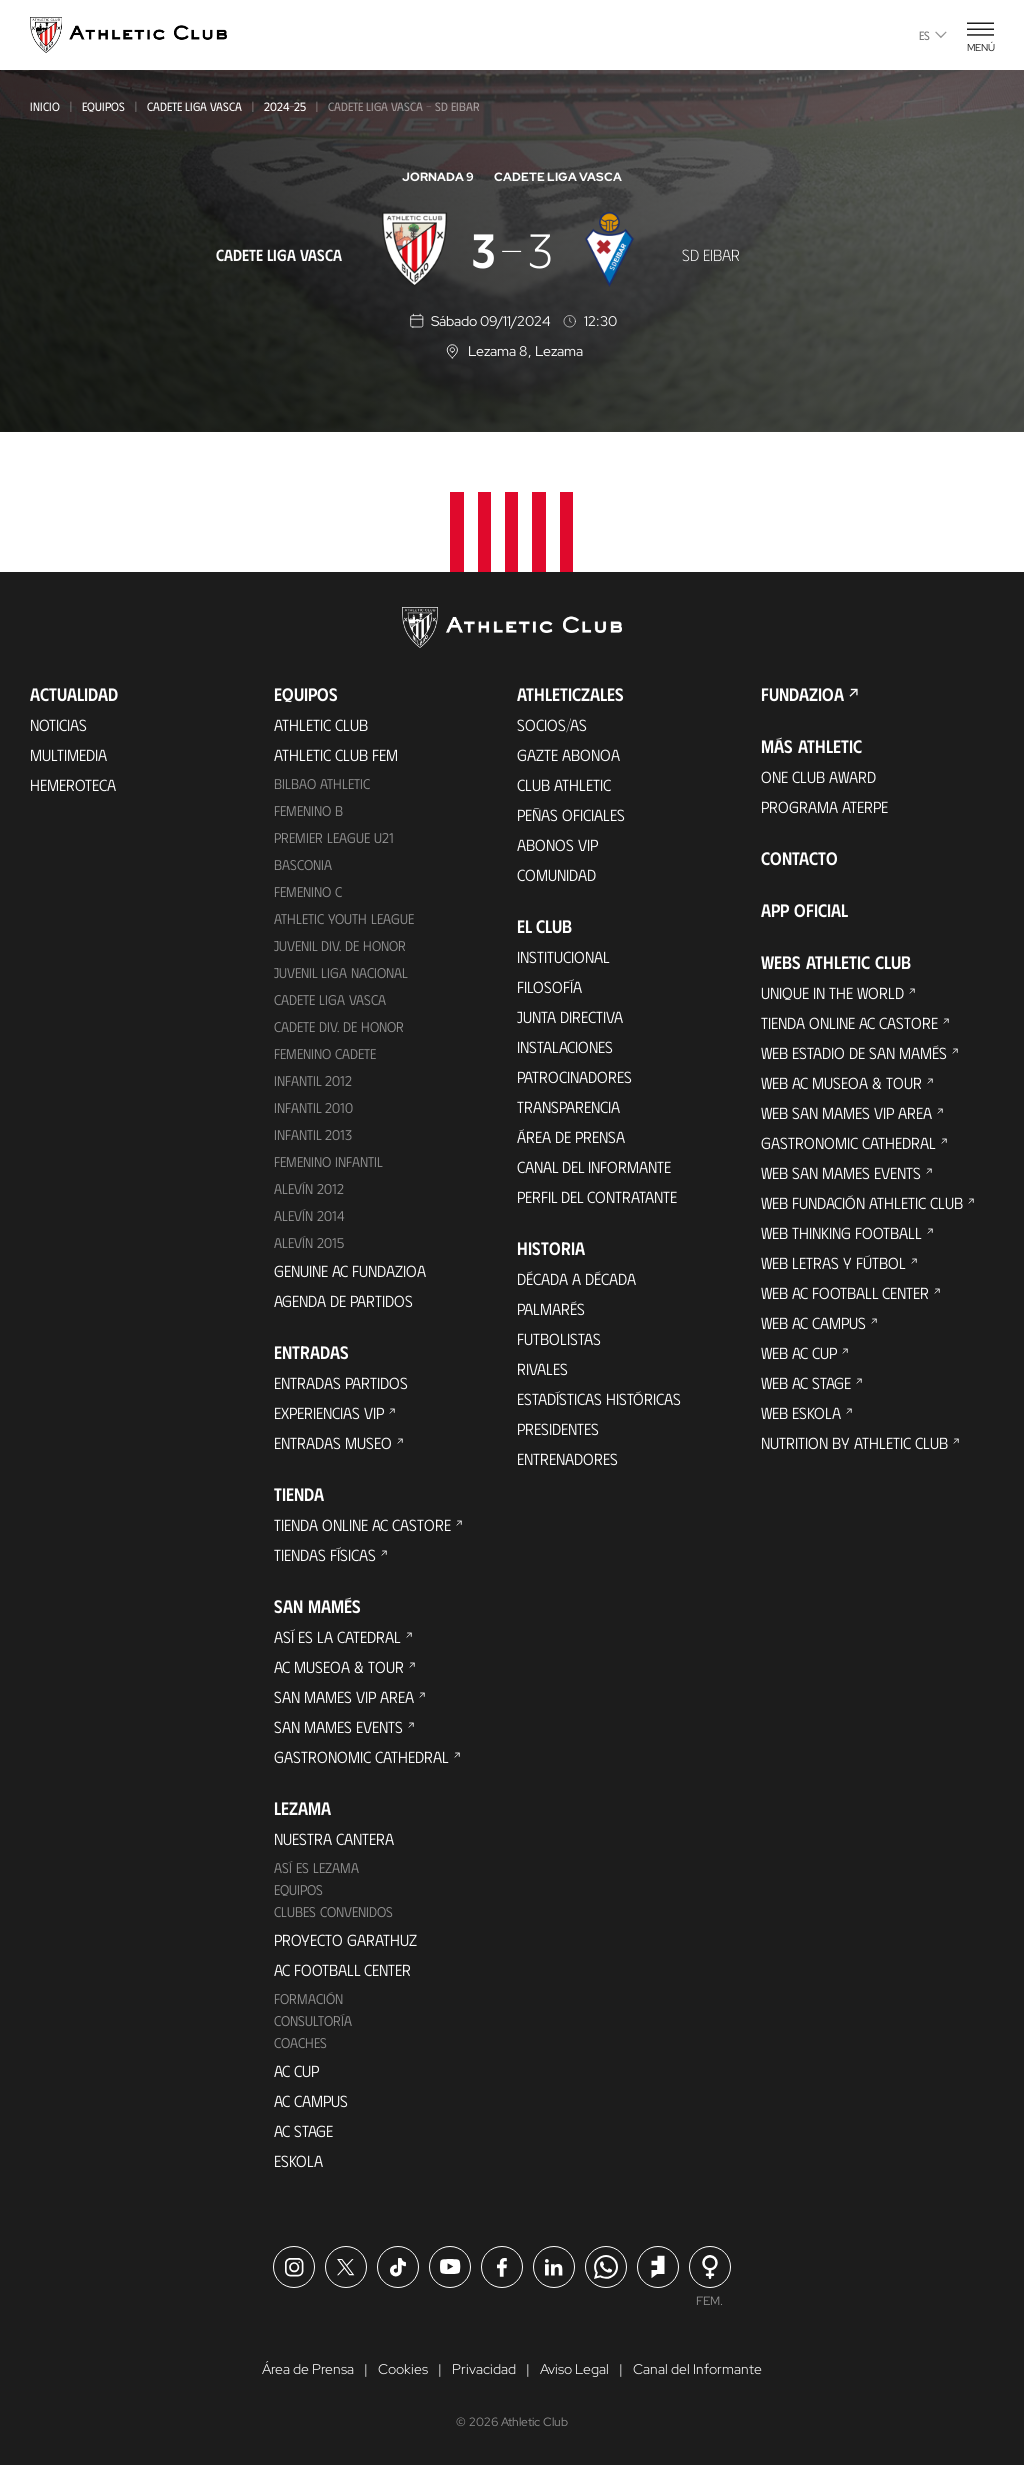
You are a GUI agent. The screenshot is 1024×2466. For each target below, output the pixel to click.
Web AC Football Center (845, 1292)
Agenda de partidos (343, 1300)
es (933, 35)
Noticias (58, 724)
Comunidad (556, 874)
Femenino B (308, 810)
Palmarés (551, 1308)
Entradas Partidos (341, 1382)
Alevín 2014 (309, 1215)
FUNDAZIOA (802, 694)
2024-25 (285, 106)
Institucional (563, 956)
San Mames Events (338, 1726)
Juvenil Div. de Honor (340, 945)
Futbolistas (559, 1338)
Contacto (799, 858)
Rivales (542, 1368)
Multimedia (68, 754)
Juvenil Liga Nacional (341, 972)
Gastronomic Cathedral (361, 1756)
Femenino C (308, 891)
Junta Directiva (570, 1016)
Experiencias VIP (329, 1412)
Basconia (303, 864)
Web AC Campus (813, 1322)
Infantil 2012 (313, 1080)
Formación (308, 1998)
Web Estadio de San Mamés (854, 1052)
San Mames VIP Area (344, 1696)
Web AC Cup (799, 1352)
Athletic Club (321, 724)
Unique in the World (832, 992)
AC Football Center (342, 1969)
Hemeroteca (73, 784)
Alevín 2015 (309, 1242)
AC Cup (296, 2070)
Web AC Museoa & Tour (841, 1082)
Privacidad (484, 2370)
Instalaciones (565, 1046)
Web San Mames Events (841, 1172)
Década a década (576, 1278)
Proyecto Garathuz (345, 1939)
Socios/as (552, 724)
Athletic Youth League (344, 918)
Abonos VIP (557, 844)
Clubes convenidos (333, 1911)
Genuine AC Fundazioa (350, 1270)
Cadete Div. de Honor (339, 1026)
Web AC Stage (806, 1382)
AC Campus (311, 2100)
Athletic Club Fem (336, 754)
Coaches (300, 2042)
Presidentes (558, 1428)
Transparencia (568, 1106)
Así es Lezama (316, 1867)
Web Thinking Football (841, 1232)
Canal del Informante (594, 1166)
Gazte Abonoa (568, 754)
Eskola (298, 2160)
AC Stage (303, 2130)
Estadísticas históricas (599, 1398)
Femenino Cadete (325, 1053)
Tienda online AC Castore (362, 1524)
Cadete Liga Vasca (194, 106)
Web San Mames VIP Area (846, 1112)
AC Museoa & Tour (339, 1666)
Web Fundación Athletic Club (862, 1202)
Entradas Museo (333, 1442)
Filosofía (549, 986)
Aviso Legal (574, 2370)
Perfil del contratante (597, 1196)
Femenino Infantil (328, 1161)
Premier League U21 (334, 837)
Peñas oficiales (571, 814)
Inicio (45, 106)
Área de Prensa (571, 1136)
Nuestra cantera (334, 1838)
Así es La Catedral (337, 1636)
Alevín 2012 (309, 1188)
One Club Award (818, 776)
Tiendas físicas (325, 1554)
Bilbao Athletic (322, 783)
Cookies (403, 2370)
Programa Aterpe (824, 806)
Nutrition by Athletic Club (854, 1442)
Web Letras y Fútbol (833, 1262)
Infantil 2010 (313, 1107)
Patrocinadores (574, 1076)
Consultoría (313, 2020)
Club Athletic (564, 784)
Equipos (103, 106)
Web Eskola (801, 1412)
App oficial (804, 910)
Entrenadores (567, 1458)
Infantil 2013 (313, 1134)
